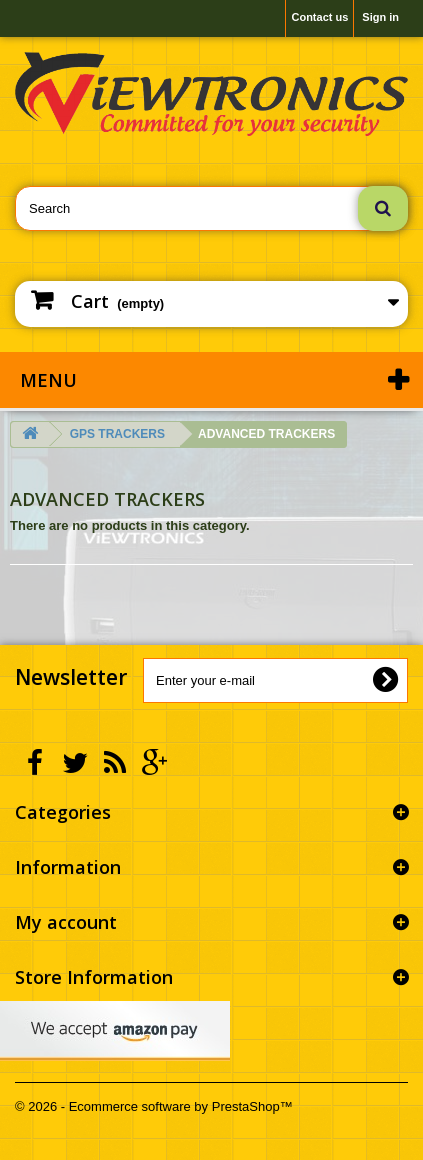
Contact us (319, 17)
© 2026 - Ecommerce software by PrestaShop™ (154, 1106)
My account (66, 922)
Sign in (380, 17)
